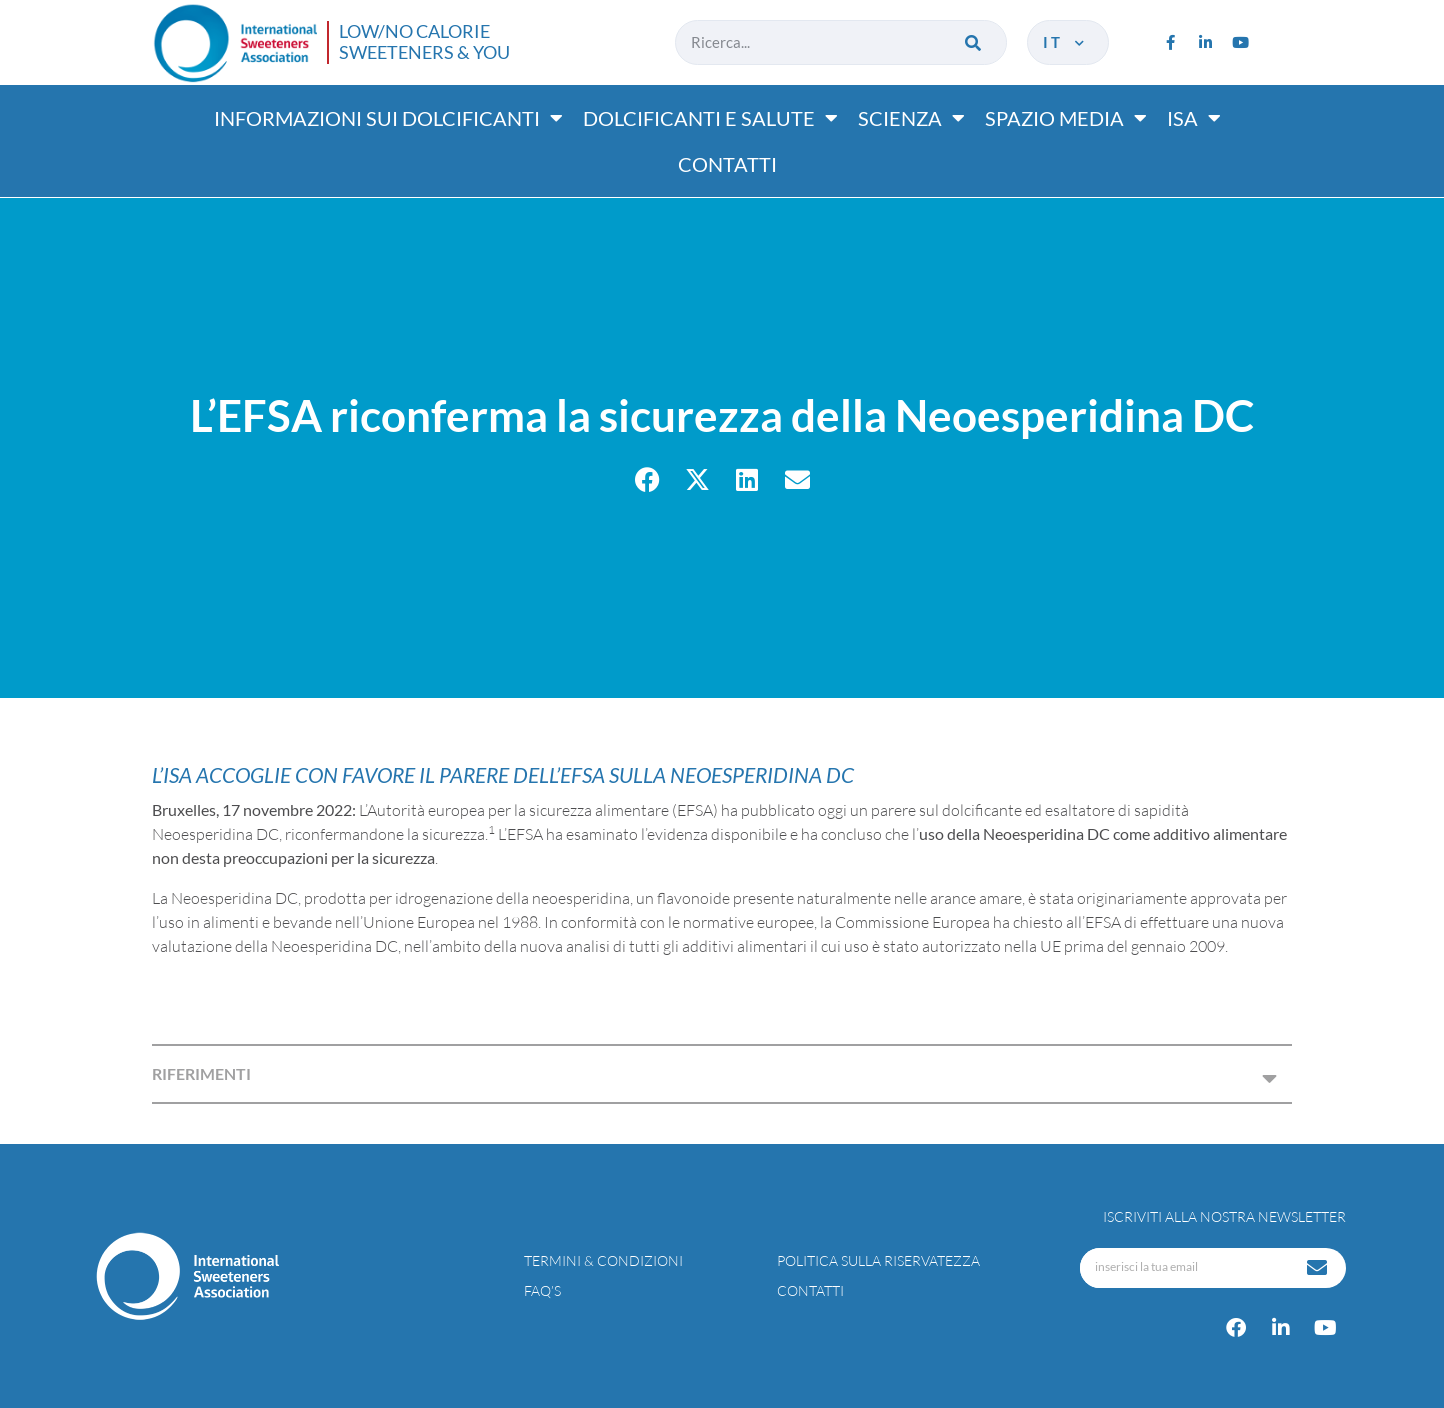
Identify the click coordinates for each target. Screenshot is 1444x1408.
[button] (647, 479)
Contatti (727, 164)
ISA (1194, 118)
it (1065, 42)
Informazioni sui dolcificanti (388, 118)
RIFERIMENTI (201, 1073)
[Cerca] (974, 42)
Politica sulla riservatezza (878, 1260)
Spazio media (1066, 118)
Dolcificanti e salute (710, 118)
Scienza (911, 118)
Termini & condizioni (603, 1260)
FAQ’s (542, 1290)
